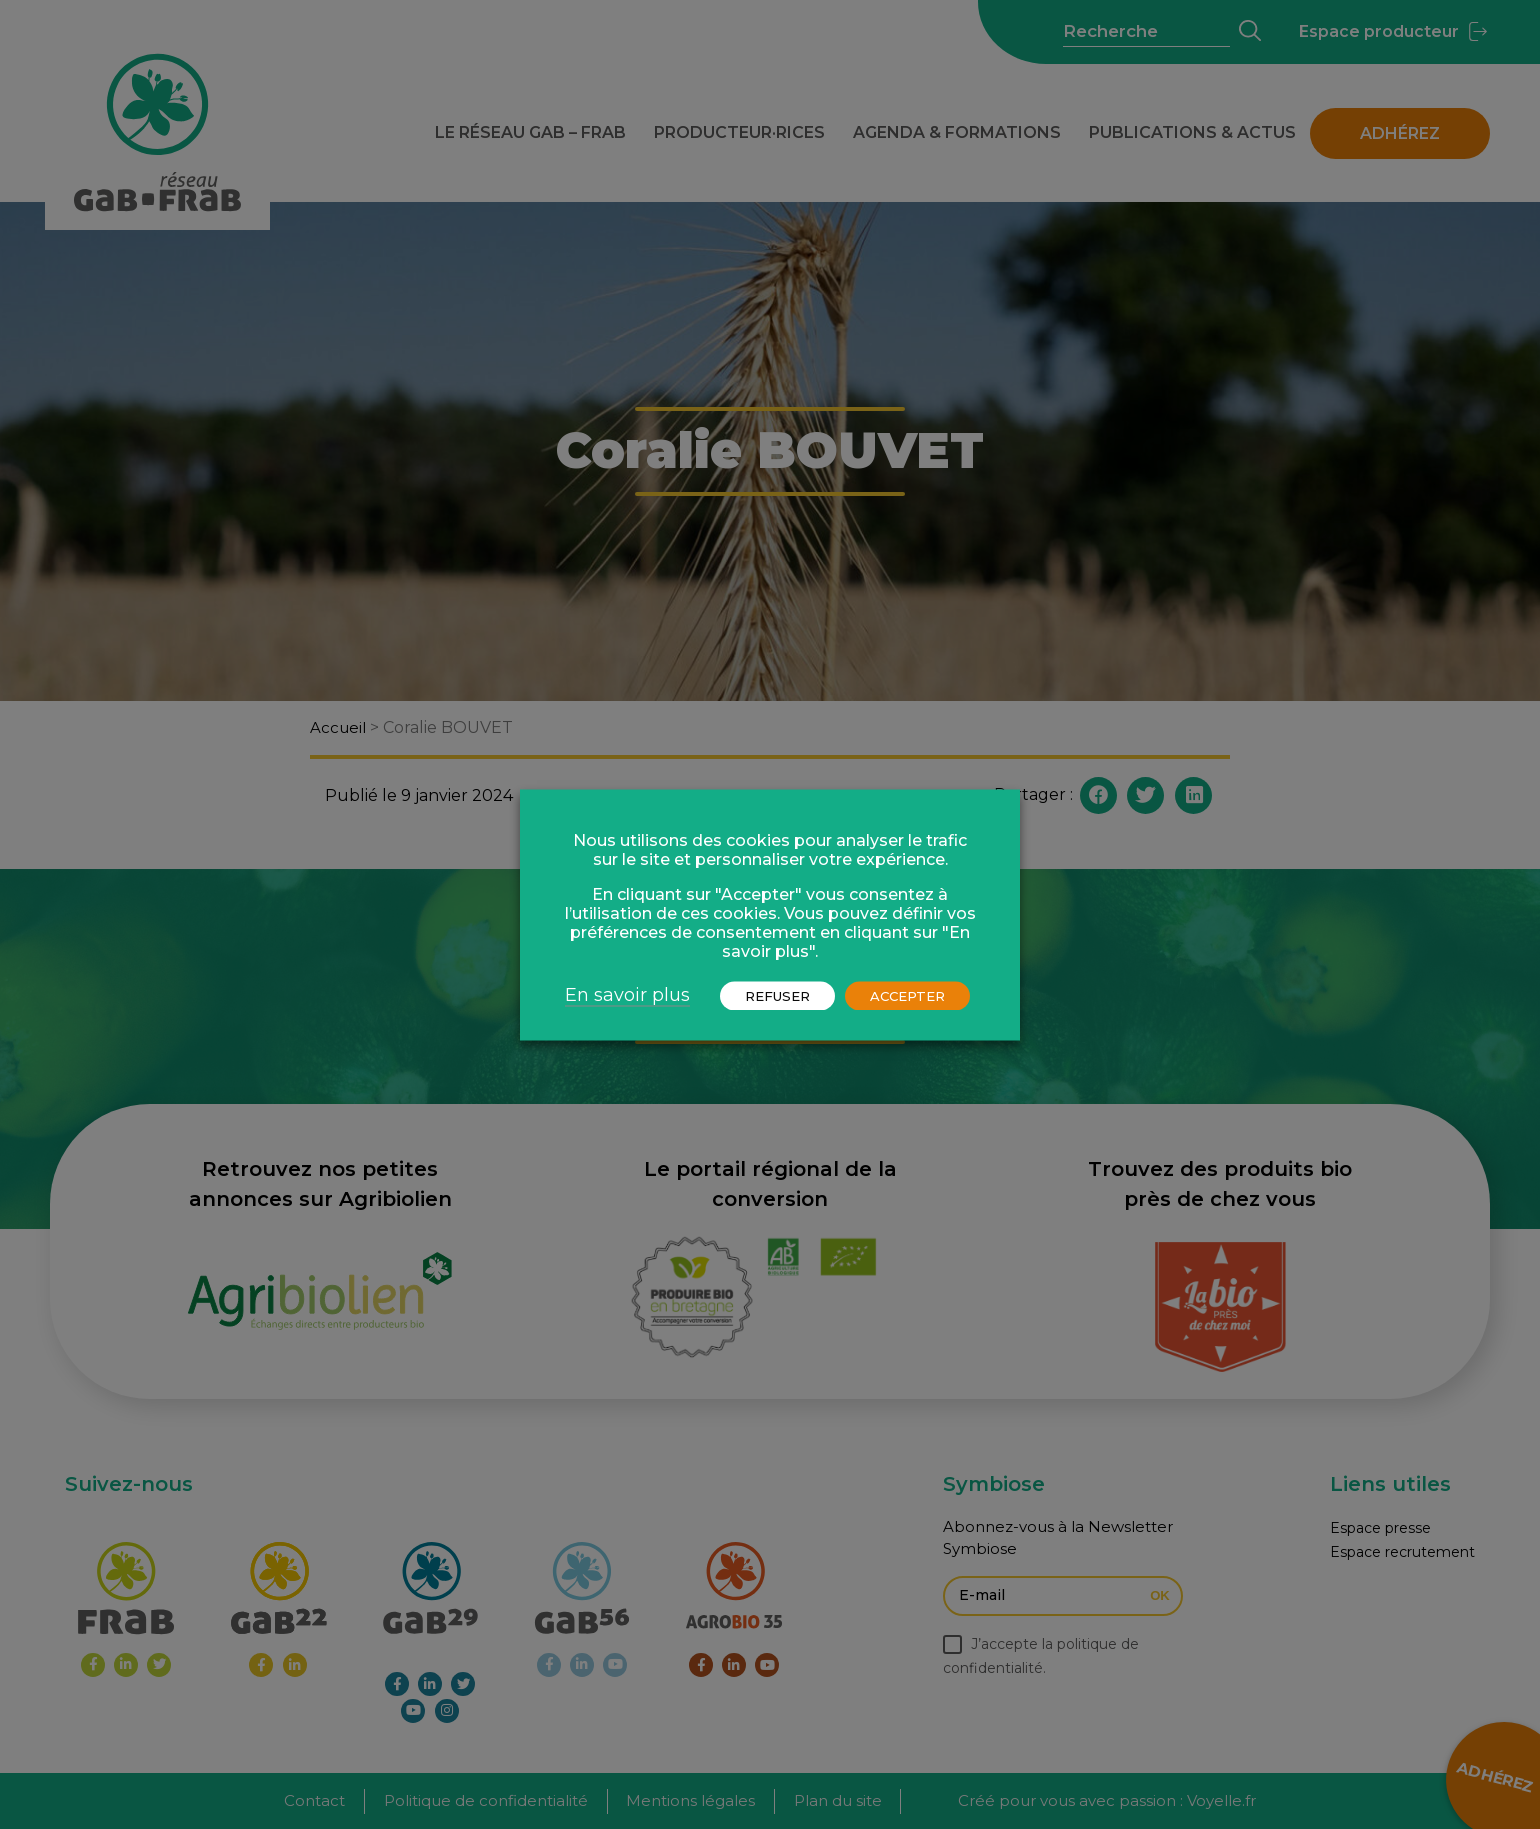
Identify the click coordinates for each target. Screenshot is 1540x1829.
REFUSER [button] (777, 995)
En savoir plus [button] (627, 994)
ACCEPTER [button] (907, 995)
